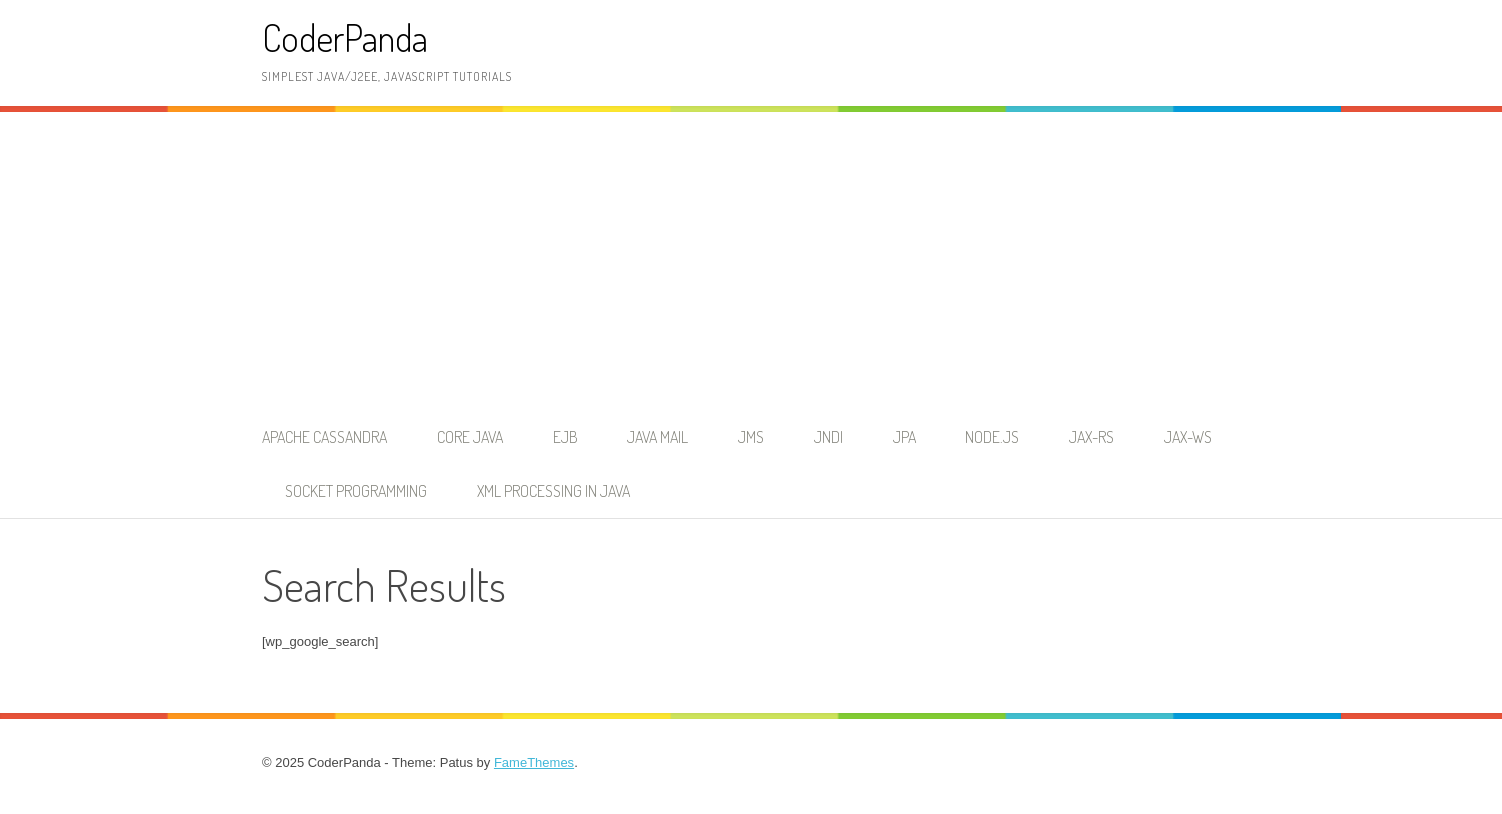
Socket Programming (356, 491)
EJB (565, 437)
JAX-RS (1091, 437)
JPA (904, 437)
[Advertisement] (751, 261)
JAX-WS (1188, 437)
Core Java (470, 437)
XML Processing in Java (553, 491)
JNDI (828, 437)
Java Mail (657, 437)
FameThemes (534, 762)
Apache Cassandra (324, 437)
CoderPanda (345, 37)
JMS (751, 437)
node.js (992, 437)
